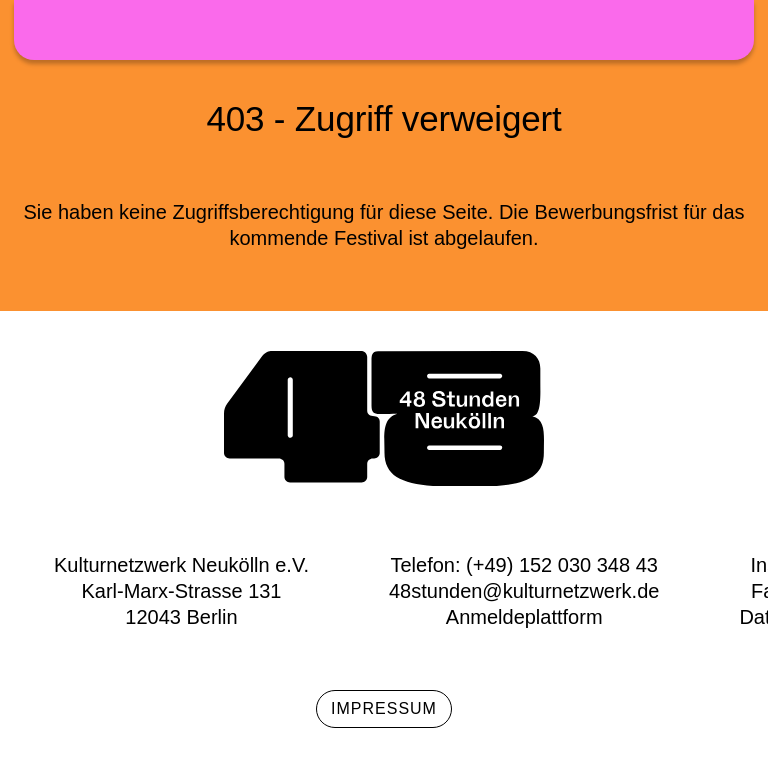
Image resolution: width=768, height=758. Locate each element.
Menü (724, 29)
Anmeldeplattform (524, 617)
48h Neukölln (384, 30)
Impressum (384, 708)
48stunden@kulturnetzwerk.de (524, 591)
